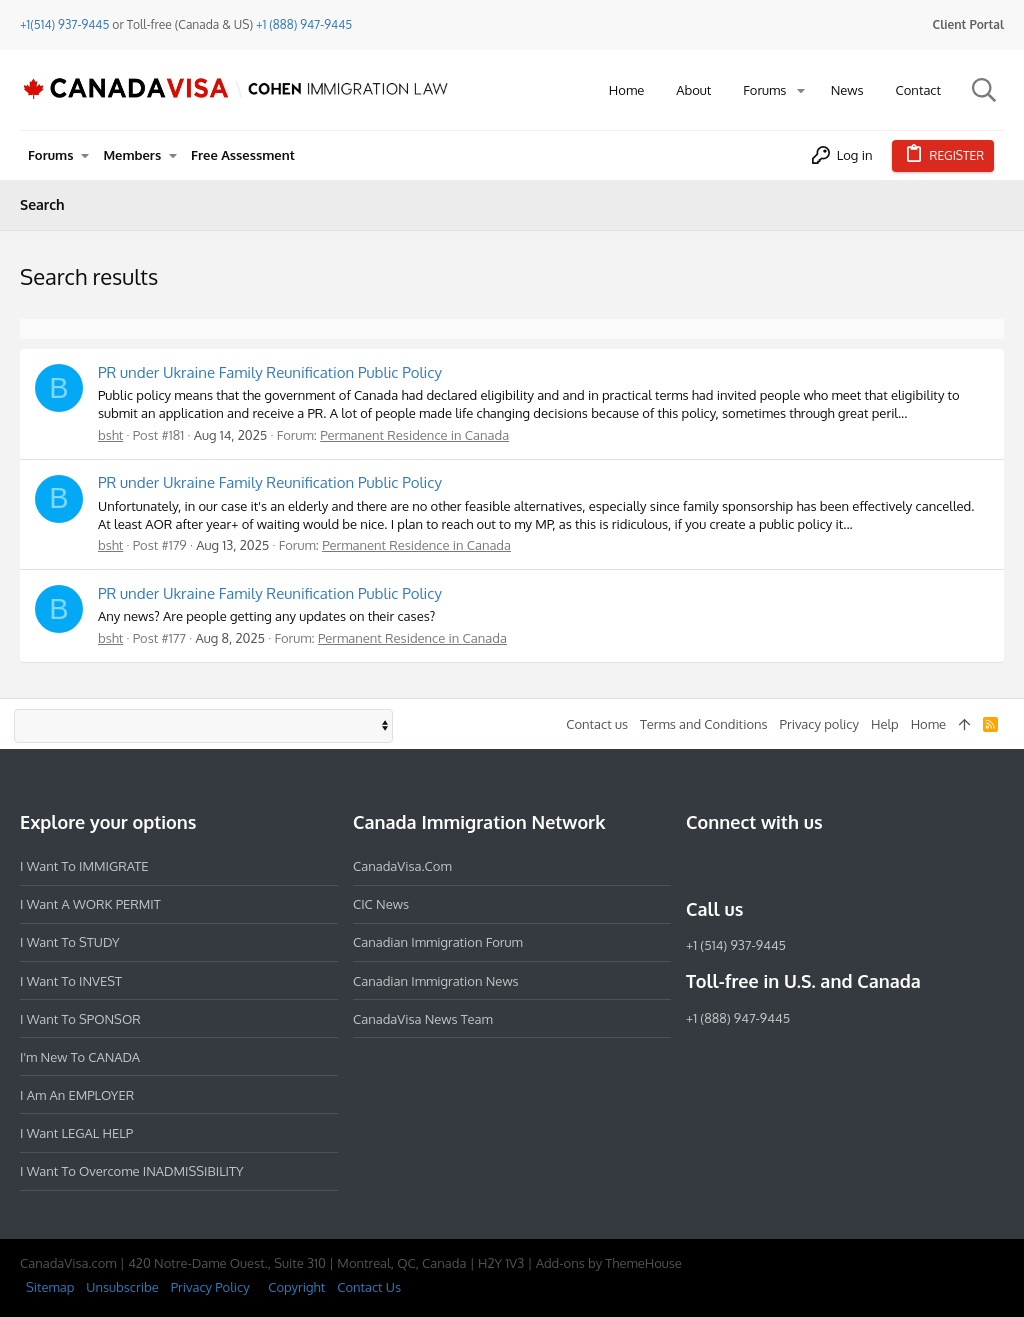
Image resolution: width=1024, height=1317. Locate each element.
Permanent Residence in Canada (414, 435)
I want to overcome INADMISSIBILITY (132, 1171)
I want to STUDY (69, 942)
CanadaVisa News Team (423, 1019)
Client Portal (968, 24)
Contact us (597, 724)
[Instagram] (734, 866)
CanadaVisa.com (402, 866)
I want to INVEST (71, 981)
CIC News (381, 904)
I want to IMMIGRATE (84, 866)
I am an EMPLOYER (77, 1095)
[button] (801, 90)
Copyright (296, 1287)
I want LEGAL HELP (76, 1133)
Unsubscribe (122, 1287)
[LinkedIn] (770, 866)
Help (885, 724)
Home (928, 724)
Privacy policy (819, 724)
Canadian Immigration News (436, 981)
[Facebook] (698, 866)
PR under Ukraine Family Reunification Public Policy (270, 372)
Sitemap (50, 1287)
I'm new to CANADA (80, 1057)
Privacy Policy (210, 1287)
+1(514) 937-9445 (64, 24)
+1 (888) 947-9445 (304, 24)
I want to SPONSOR (80, 1019)
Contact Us (369, 1287)
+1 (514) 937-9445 (736, 945)
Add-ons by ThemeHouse (609, 1263)
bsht (110, 435)
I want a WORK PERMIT (90, 904)
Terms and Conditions (704, 724)
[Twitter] (806, 866)
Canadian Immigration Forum (438, 942)
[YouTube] (842, 866)
